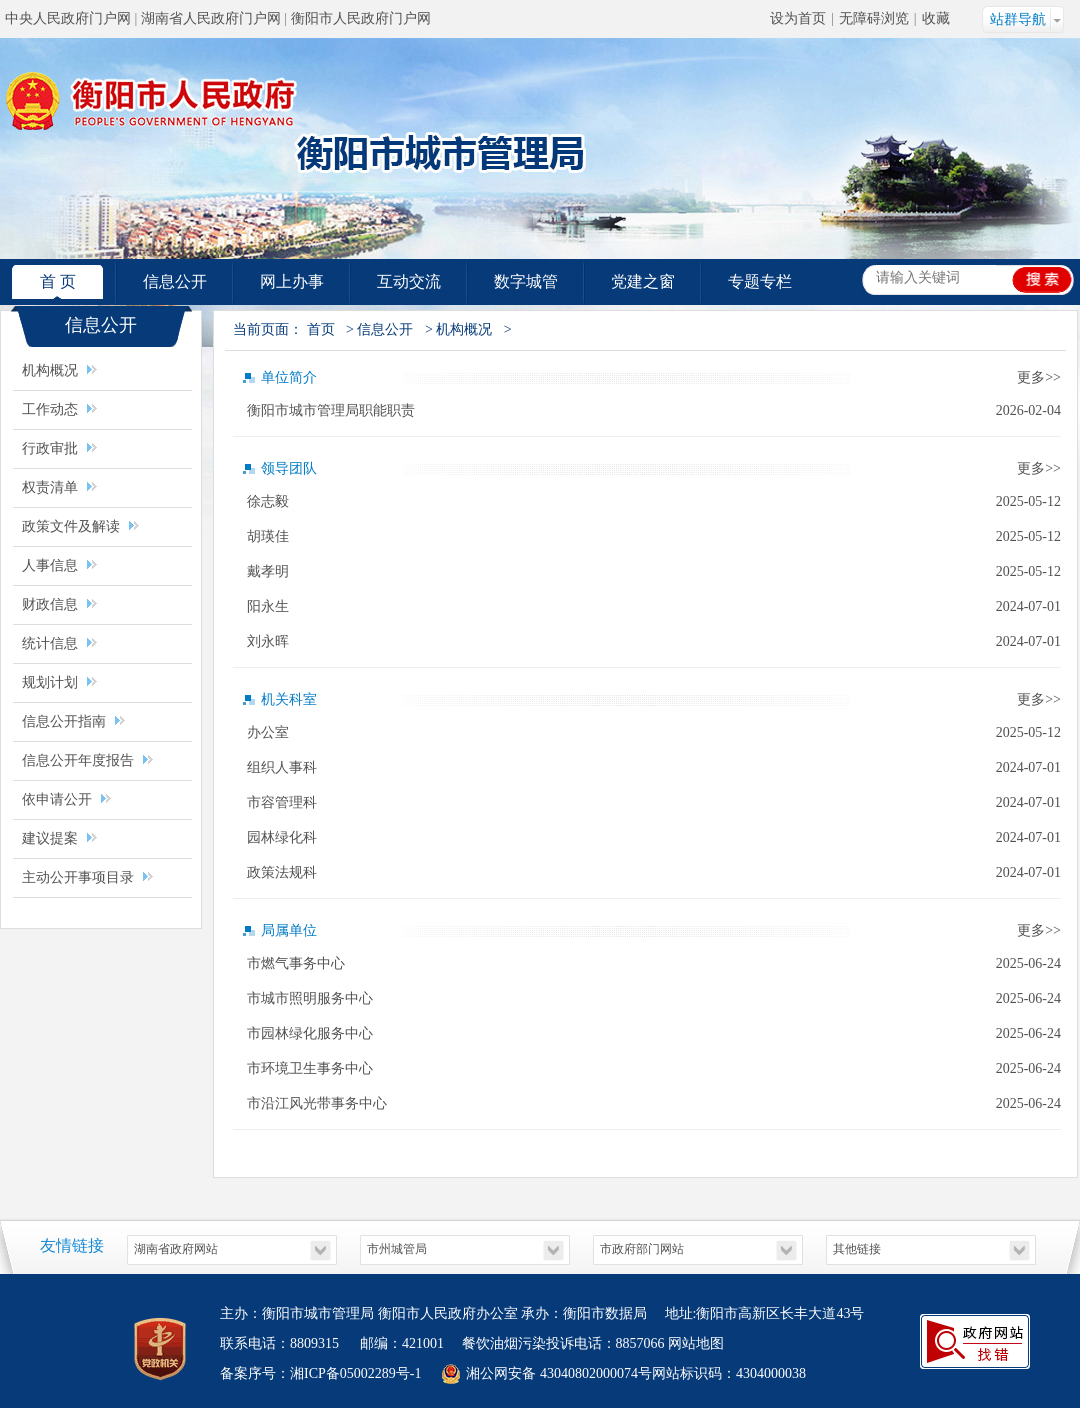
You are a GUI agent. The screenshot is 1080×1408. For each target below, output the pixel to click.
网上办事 (292, 281)
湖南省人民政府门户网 (211, 18)
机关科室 (289, 699)
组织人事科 (282, 767)
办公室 (268, 732)
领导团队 (289, 468)
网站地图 (696, 1343)
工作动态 (50, 409)
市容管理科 (282, 802)
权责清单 (50, 487)
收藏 (936, 18)
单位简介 (289, 377)
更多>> (1039, 377)
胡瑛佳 (268, 536)
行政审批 (50, 448)
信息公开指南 (64, 721)
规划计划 (50, 682)
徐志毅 (268, 501)
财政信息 (50, 604)
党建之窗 (643, 281)
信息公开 (175, 281)
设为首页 (798, 18)
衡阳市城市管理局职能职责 (331, 410)
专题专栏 (760, 281)
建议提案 (50, 838)
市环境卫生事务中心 (310, 1068)
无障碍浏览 (874, 18)
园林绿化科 (282, 837)
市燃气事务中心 (296, 963)
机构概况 (50, 370)
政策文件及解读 (71, 526)
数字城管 (526, 281)
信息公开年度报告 (78, 760)
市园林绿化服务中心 (310, 1033)
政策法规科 (282, 872)
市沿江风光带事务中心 (317, 1103)
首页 (321, 329)
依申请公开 (57, 799)
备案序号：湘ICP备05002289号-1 (320, 1373)
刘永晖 (268, 641)
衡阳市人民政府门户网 (361, 18)
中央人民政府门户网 (68, 18)
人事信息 (50, 565)
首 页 (58, 281)
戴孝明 (268, 571)
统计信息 (50, 643)
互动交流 (409, 281)
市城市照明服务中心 (310, 998)
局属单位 (289, 930)
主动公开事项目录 (80, 877)
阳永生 (268, 606)
